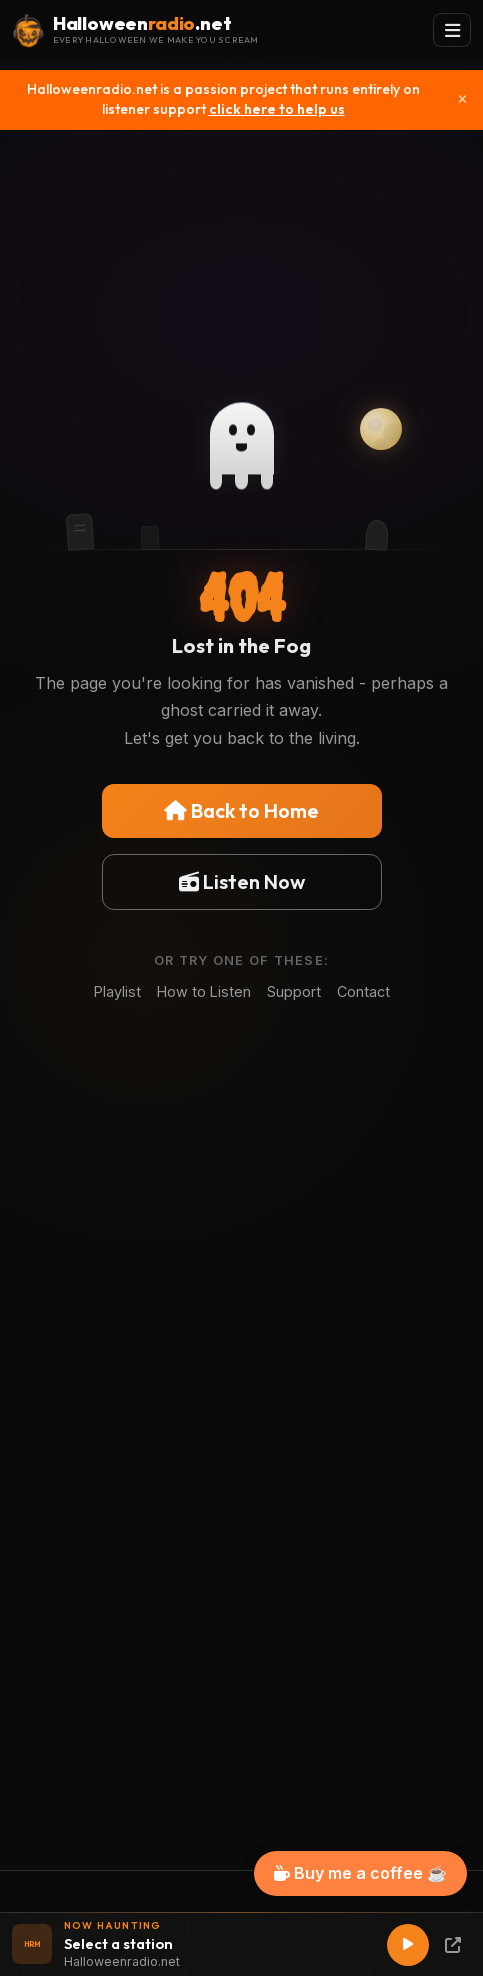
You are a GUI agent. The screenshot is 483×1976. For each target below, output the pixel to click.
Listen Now (242, 881)
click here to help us (277, 109)
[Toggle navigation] (452, 30)
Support (294, 991)
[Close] (462, 100)
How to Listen (204, 991)
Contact (363, 991)
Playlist (117, 991)
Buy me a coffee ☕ (360, 1873)
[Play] (408, 1945)
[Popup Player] (453, 1945)
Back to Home (241, 810)
